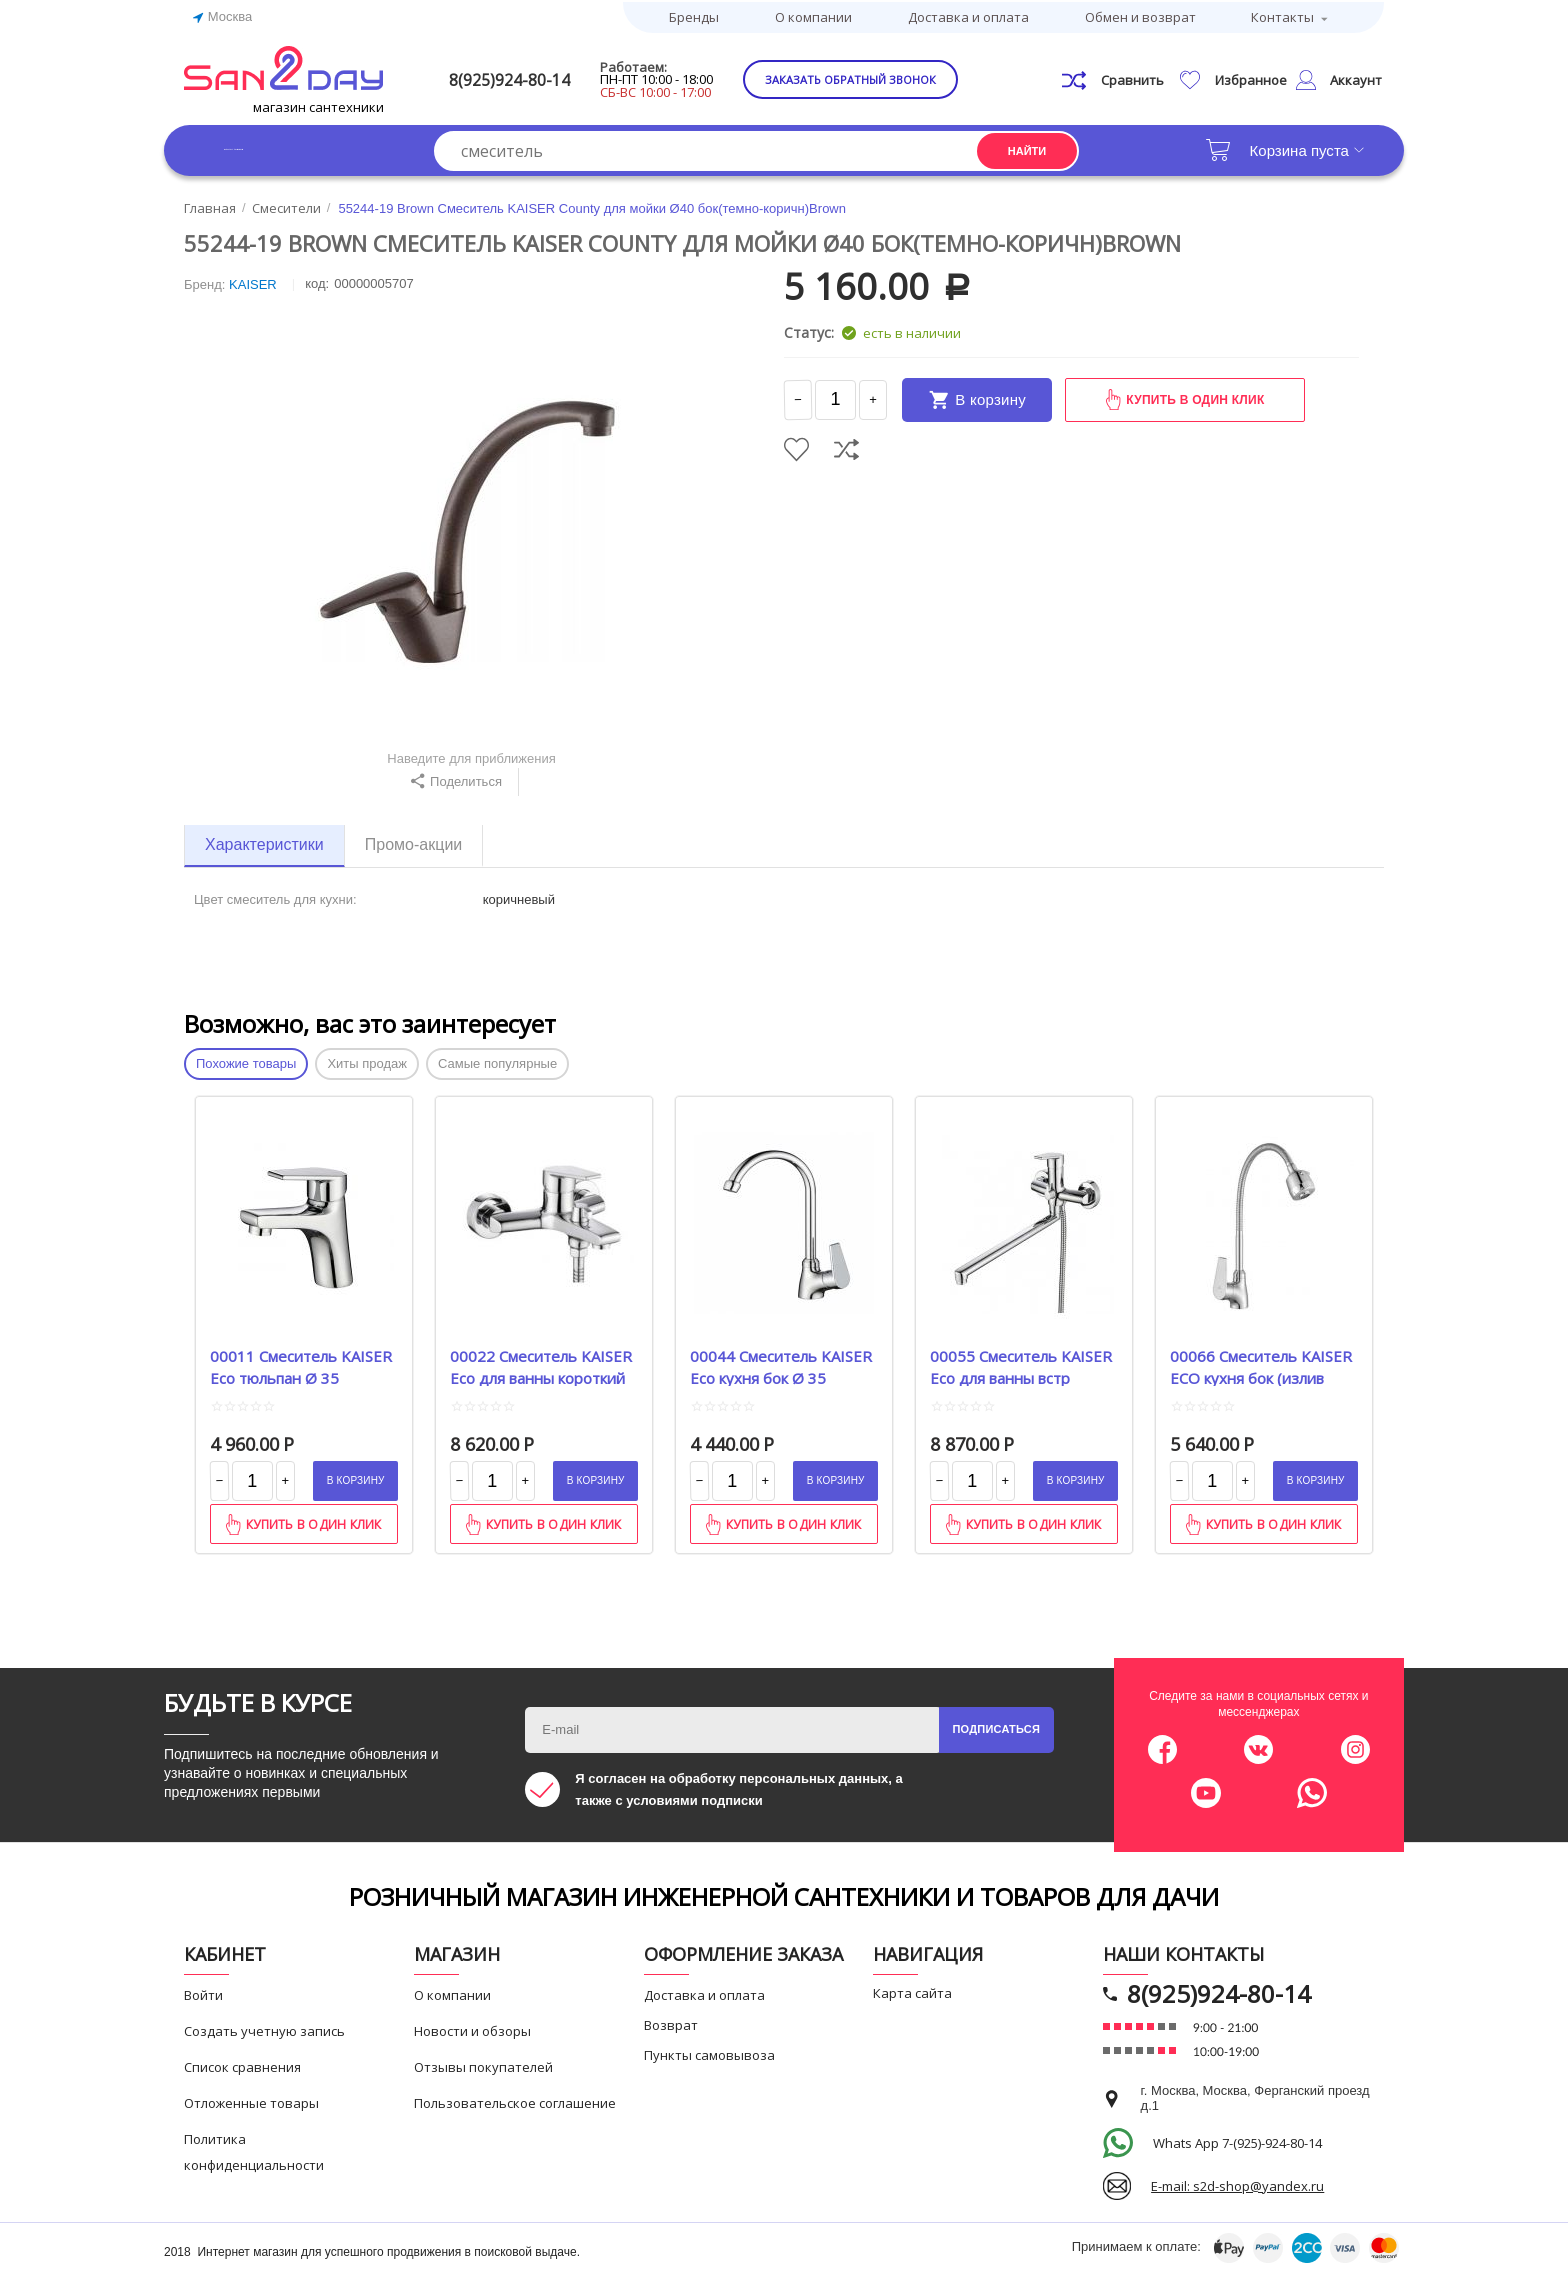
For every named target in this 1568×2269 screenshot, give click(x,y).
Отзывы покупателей (483, 2063)
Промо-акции (414, 841)
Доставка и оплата (968, 15)
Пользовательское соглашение (515, 2099)
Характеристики (264, 841)
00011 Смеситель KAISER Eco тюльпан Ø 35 (301, 1363)
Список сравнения (242, 2063)
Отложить (796, 445)
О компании (813, 15)
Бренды (694, 15)
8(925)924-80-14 (541, 76)
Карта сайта (912, 1989)
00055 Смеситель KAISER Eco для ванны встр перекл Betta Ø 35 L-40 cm (1021, 1363)
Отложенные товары (251, 2099)
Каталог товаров (283, 146)
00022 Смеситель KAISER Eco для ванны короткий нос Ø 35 (541, 1363)
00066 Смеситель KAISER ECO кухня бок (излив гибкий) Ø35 (1261, 1363)
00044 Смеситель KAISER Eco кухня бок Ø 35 (781, 1363)
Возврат (671, 2021)
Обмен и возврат (1140, 15)
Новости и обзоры (472, 2027)
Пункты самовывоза (709, 2051)
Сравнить (846, 445)
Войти (203, 1991)
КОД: (317, 280)
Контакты (1282, 15)
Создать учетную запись (264, 2027)
